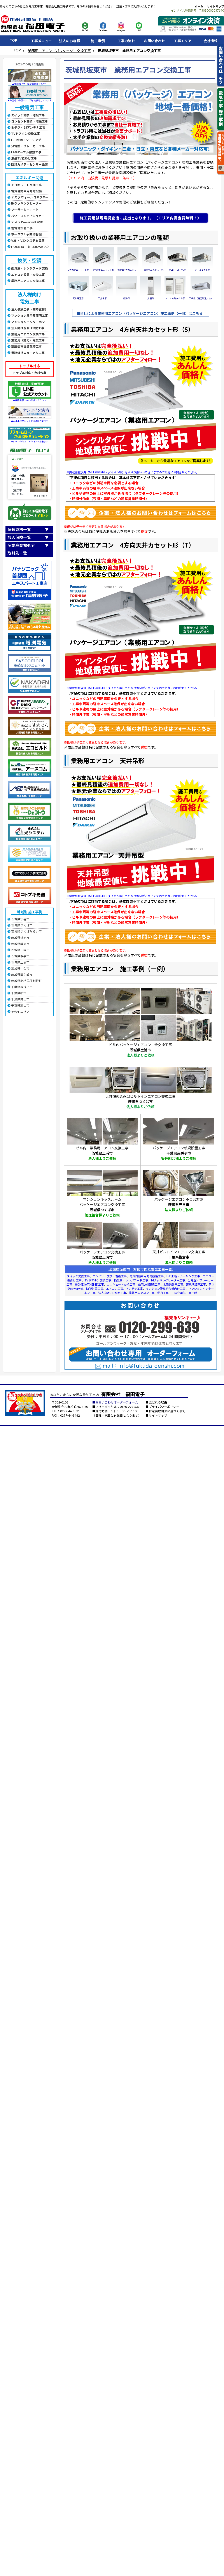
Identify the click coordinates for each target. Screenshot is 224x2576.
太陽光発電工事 (173, 1284)
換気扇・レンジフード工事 (131, 1280)
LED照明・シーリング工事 (183, 1276)
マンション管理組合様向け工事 (166, 1288)
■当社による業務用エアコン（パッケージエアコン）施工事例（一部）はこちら (140, 313)
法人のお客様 (69, 41)
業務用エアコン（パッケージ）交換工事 (59, 51)
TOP (13, 40)
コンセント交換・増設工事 (110, 1276)
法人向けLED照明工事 (112, 1293)
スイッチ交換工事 (78, 1276)
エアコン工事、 (116, 1288)
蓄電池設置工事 (196, 1284)
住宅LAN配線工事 (149, 1284)
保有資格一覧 (19, 529)
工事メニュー (41, 41)
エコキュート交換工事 (121, 1284)
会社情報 (210, 41)
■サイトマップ (156, 1415)
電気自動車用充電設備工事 (147, 1276)
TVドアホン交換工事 (97, 1280)
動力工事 (163, 1293)
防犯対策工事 (94, 1288)
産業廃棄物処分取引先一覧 (21, 549)
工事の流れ (126, 41)
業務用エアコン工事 (141, 1293)
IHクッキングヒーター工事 (168, 1280)
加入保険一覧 (19, 537)
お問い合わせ (154, 41)
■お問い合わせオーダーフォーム (115, 1402)
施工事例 (98, 41)
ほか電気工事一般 (185, 1293)
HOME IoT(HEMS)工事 (89, 1284)
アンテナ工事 (134, 1288)
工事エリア (182, 41)
